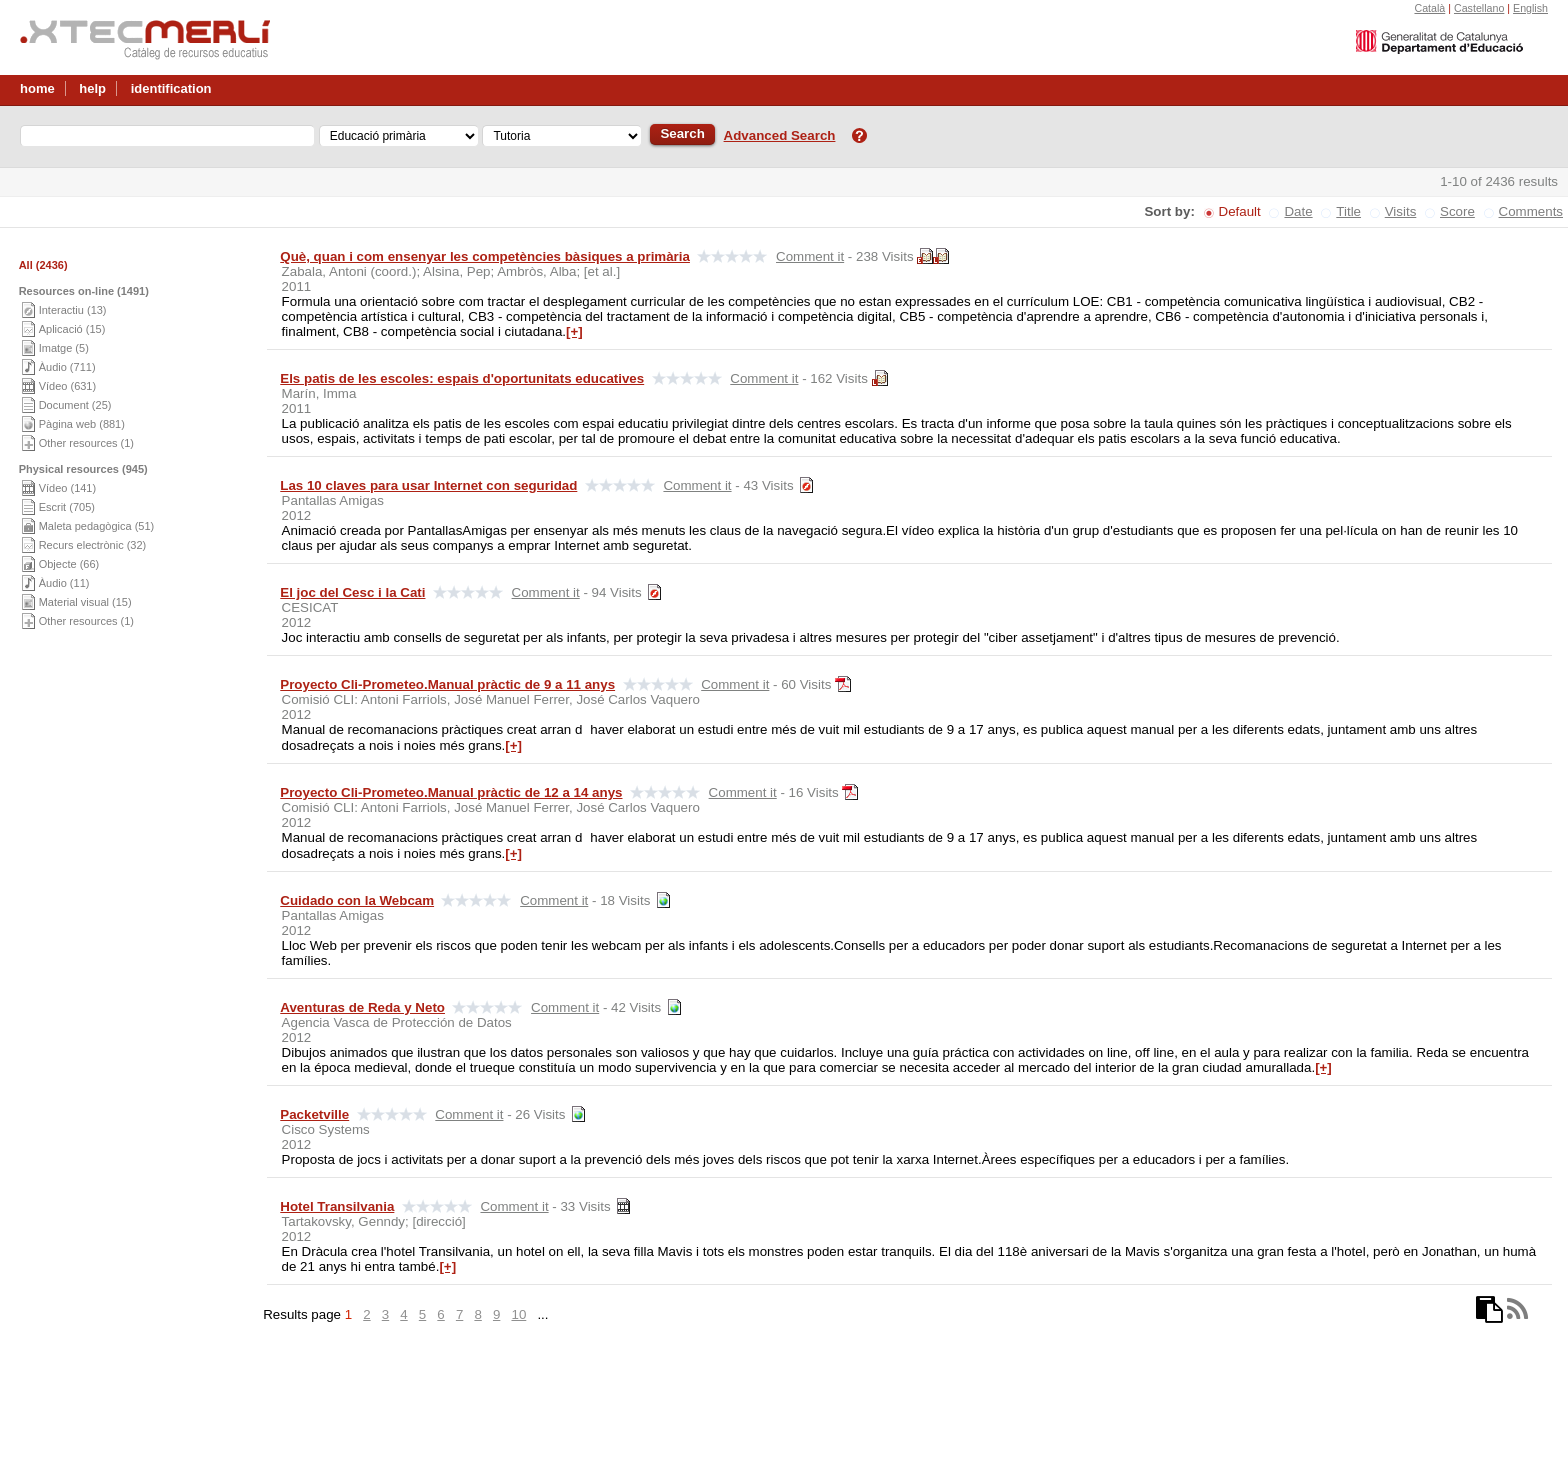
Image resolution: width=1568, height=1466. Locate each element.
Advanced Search (780, 135)
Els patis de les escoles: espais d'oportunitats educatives (462, 378)
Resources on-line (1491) (84, 291)
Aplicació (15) (72, 329)
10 (518, 1314)
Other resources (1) (86, 443)
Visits (1401, 211)
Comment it (810, 256)
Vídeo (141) (67, 488)
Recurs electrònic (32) (93, 545)
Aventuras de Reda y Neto (362, 1007)
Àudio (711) (67, 367)
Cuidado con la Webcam (357, 900)
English (1530, 8)
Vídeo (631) (67, 386)
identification (171, 88)
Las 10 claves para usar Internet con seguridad (428, 485)
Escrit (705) (67, 507)
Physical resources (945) (83, 469)
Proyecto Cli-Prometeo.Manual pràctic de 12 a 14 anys (451, 792)
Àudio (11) (64, 583)
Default (1240, 211)
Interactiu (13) (73, 310)
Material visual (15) (85, 602)
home (37, 88)
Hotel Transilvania (337, 1206)
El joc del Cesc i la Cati (352, 592)
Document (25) (75, 405)
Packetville (314, 1114)
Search (682, 133)
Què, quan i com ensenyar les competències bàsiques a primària (485, 256)
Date (1298, 211)
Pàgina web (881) (82, 424)
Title (1348, 211)
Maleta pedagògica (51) (97, 526)
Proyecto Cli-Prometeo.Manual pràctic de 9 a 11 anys (447, 684)
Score (1457, 211)
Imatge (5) (64, 348)
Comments (1531, 211)
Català (1429, 8)
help (92, 88)
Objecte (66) (69, 564)
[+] (574, 331)
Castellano (1479, 8)
